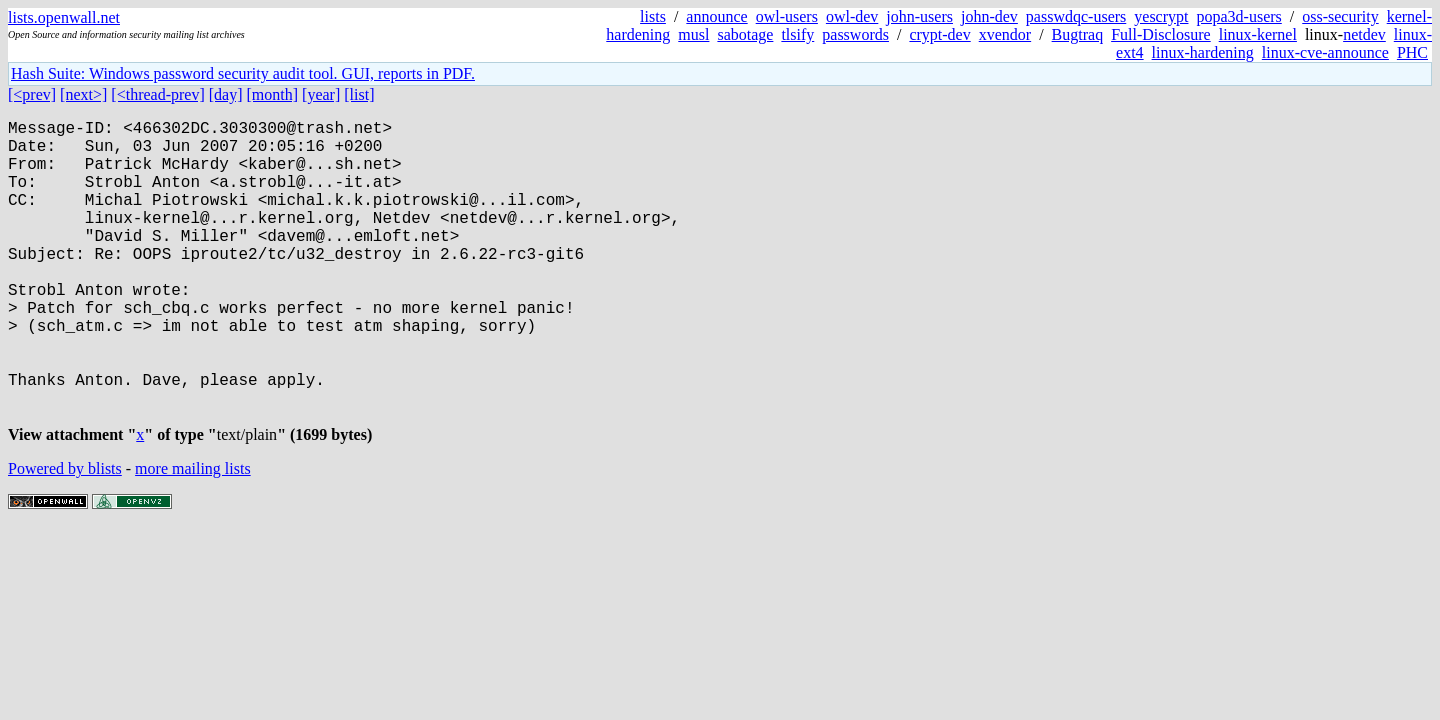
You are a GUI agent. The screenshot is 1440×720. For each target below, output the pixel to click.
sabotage (745, 34)
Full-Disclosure (1161, 34)
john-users (919, 16)
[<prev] (32, 94)
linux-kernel (1258, 34)
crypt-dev (939, 34)
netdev (1364, 34)
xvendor (1005, 34)
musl (693, 34)
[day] (226, 94)
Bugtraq (1078, 34)
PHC (1412, 52)
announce (716, 16)
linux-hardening (1203, 52)
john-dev (989, 16)
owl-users (787, 16)
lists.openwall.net (64, 17)
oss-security (1340, 16)
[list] (359, 94)
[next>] (83, 94)
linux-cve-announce (1325, 52)
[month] (273, 94)
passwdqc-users (1076, 16)
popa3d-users (1238, 16)
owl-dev (852, 16)
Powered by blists (65, 536)
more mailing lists (193, 536)
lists (653, 16)
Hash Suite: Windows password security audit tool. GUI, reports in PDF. (243, 73)
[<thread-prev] (157, 94)
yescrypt (1161, 16)
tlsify (797, 34)
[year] (321, 94)
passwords (855, 34)
